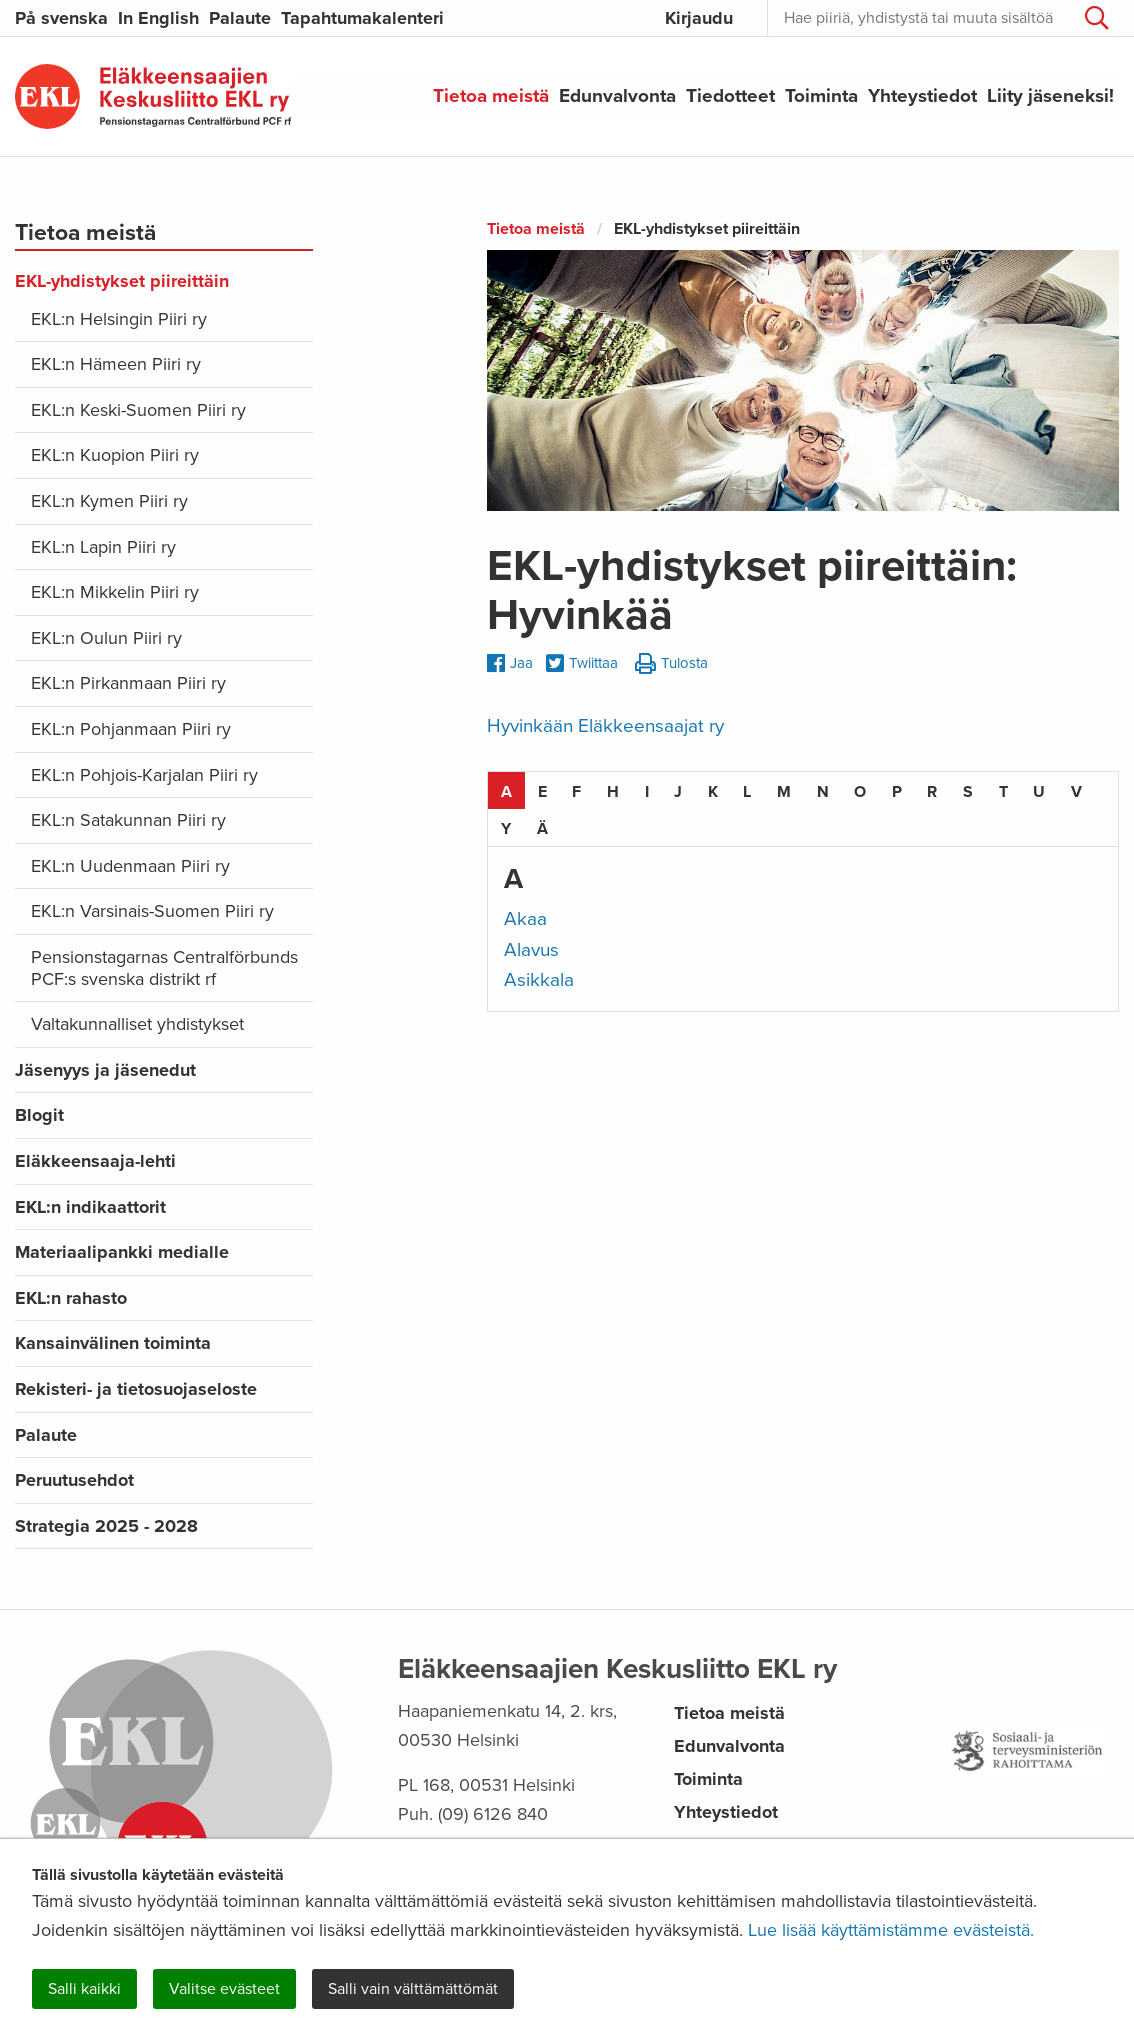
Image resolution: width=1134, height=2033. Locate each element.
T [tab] (1003, 792)
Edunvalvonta (617, 96)
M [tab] (784, 792)
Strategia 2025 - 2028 (106, 1526)
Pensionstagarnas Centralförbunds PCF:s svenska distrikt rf (164, 968)
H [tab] (613, 792)
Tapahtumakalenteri (362, 18)
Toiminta (821, 96)
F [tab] (576, 792)
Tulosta (671, 664)
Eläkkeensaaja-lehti (95, 1161)
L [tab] (747, 792)
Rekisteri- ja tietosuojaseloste (136, 1389)
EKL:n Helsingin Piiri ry (119, 319)
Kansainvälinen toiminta (113, 1343)
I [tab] (647, 792)
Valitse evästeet (224, 1989)
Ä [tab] (542, 829)
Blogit (39, 1115)
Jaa (510, 663)
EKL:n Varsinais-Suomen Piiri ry (152, 911)
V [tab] (1076, 792)
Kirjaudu (699, 18)
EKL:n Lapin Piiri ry (103, 547)
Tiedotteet (730, 96)
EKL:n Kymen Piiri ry (109, 501)
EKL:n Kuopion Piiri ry (115, 455)
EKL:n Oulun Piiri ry (106, 638)
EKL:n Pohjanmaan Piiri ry (131, 729)
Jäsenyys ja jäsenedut (105, 1070)
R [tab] (932, 792)
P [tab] (897, 792)
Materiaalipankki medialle (122, 1252)
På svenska (61, 18)
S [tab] (968, 792)
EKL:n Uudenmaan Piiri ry (130, 866)
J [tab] (678, 792)
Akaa (525, 919)
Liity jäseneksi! (1050, 96)
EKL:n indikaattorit (90, 1207)
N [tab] (823, 792)
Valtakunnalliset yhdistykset (137, 1024)
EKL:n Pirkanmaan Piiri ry (128, 683)
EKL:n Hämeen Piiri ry (116, 364)
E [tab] (542, 792)
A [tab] (506, 792)
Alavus (531, 950)
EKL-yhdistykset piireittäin (122, 281)
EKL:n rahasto (71, 1298)
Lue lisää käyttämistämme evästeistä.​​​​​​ (891, 1930)
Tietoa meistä (491, 96)
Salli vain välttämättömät (413, 1989)
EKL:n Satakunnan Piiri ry (128, 820)
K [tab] (713, 792)
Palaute (240, 18)
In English (158, 18)
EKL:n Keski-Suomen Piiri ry (138, 410)
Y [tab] (506, 829)
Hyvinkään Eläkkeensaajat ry (605, 726)
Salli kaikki (84, 1989)
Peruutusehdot (74, 1480)
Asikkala (539, 980)
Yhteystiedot (922, 96)
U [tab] (1039, 792)
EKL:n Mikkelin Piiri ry (115, 592)
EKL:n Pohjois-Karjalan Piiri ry (144, 775)
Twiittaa (582, 664)
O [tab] (860, 792)
